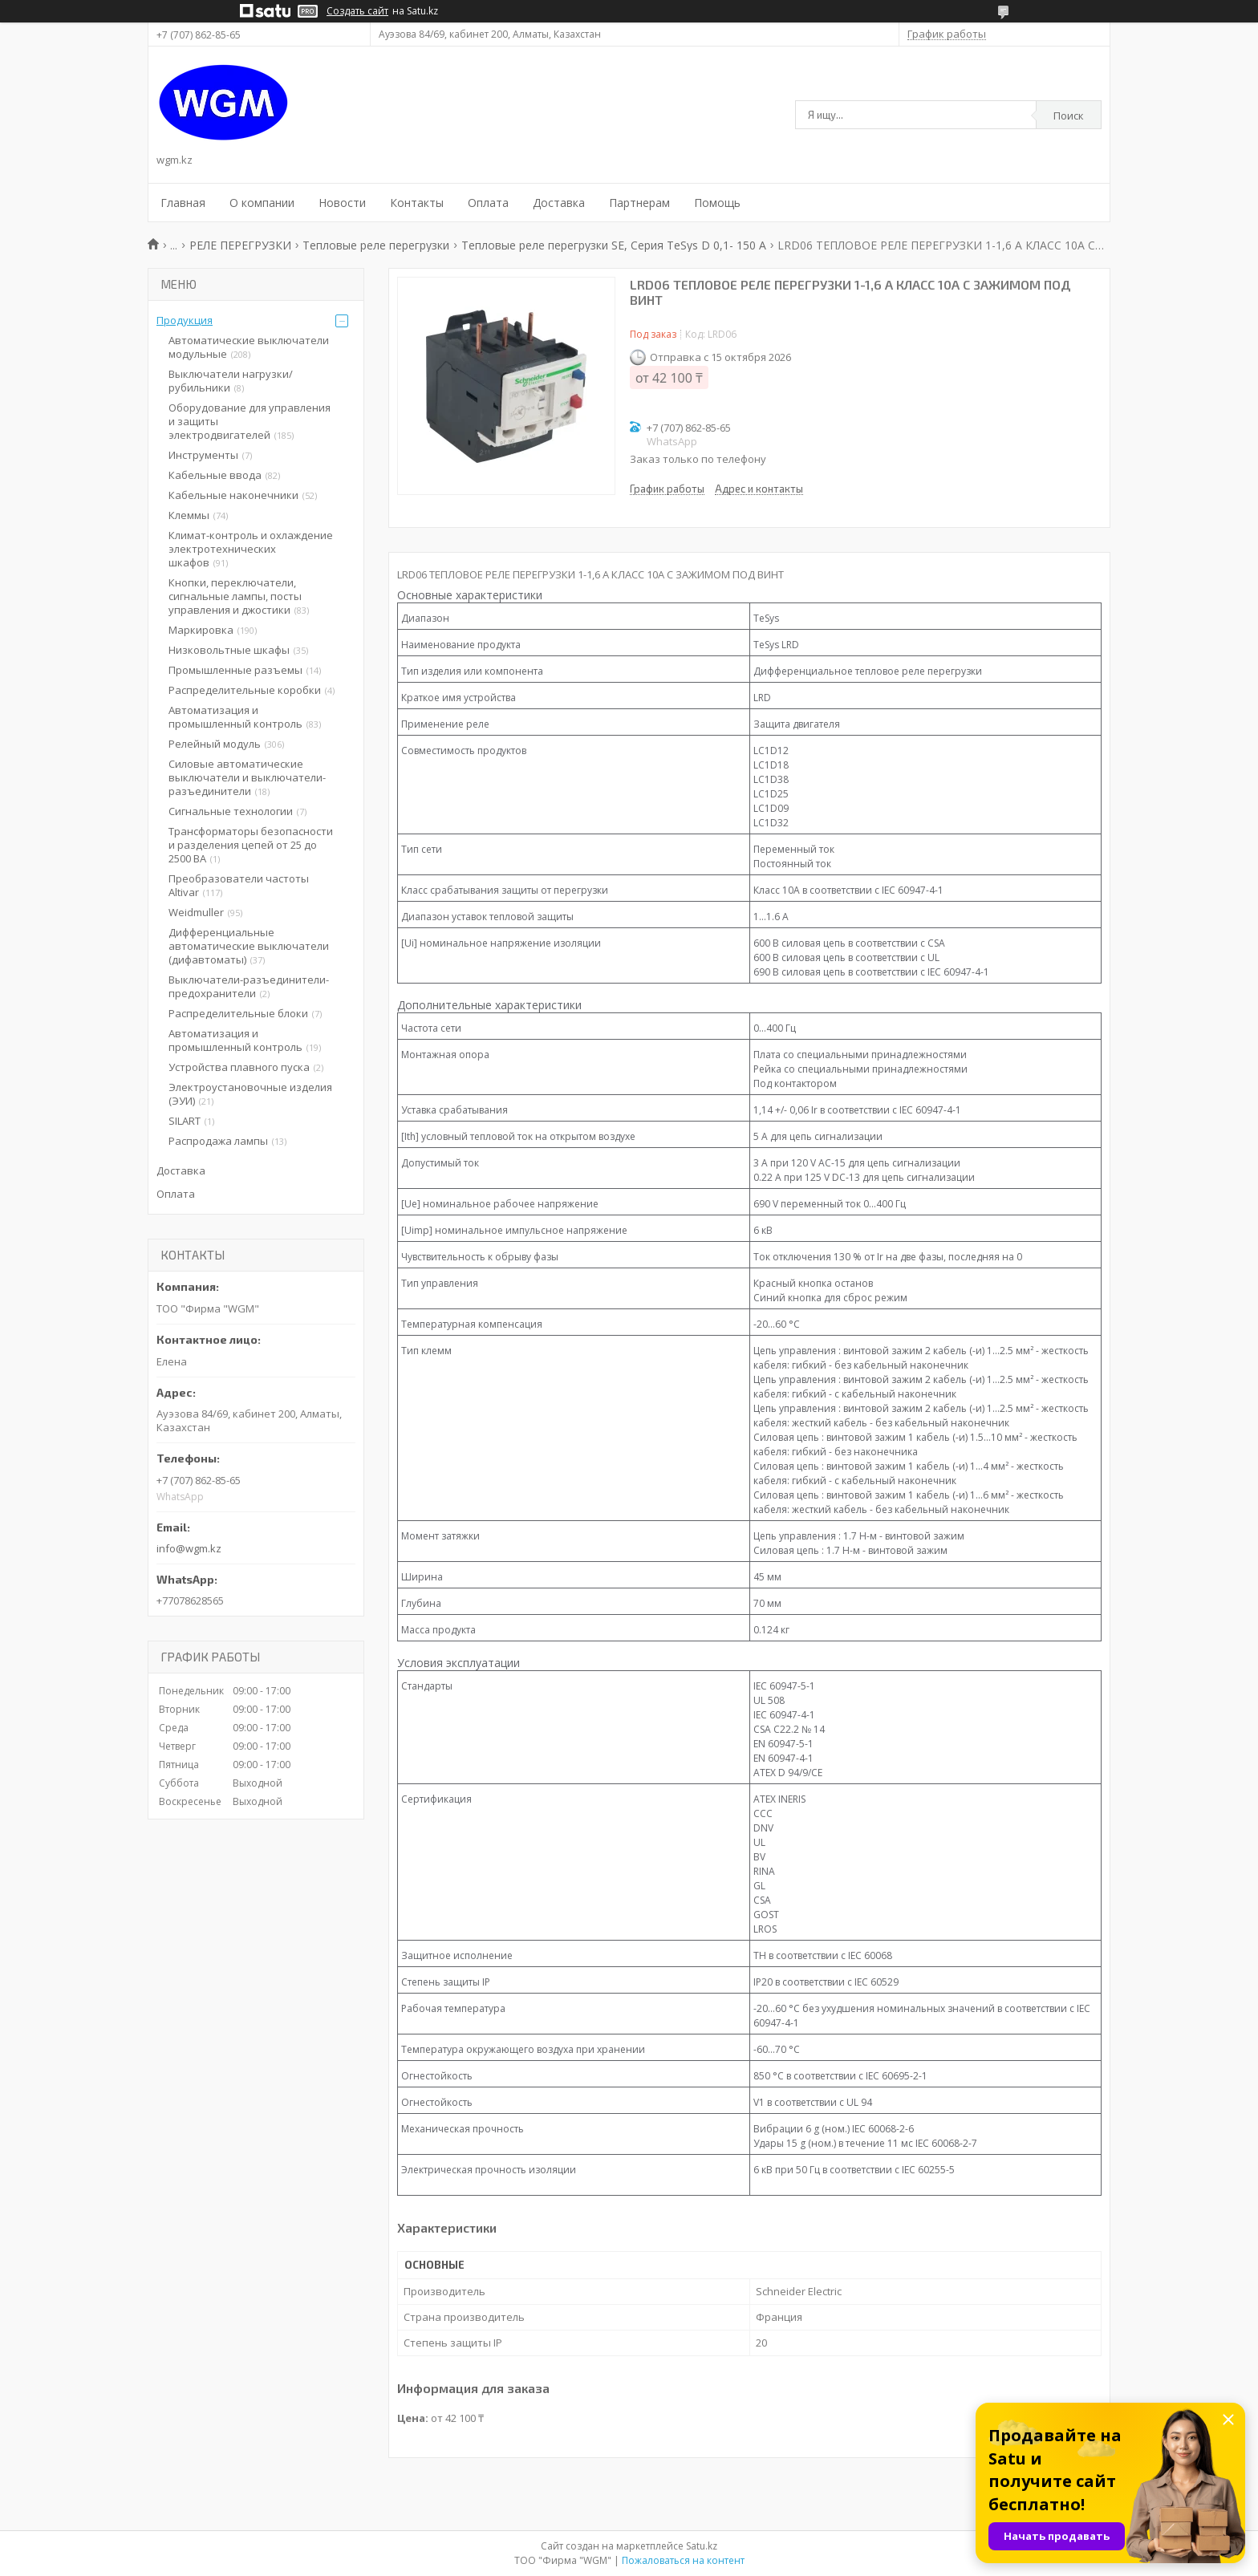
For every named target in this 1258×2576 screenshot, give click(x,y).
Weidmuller (196, 912)
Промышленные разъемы (235, 670)
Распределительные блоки (238, 1013)
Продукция (184, 320)
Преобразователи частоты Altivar (238, 885)
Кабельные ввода (215, 475)
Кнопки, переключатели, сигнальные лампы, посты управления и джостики (235, 596)
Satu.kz (701, 2546)
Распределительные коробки (244, 690)
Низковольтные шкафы (229, 650)
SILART (184, 1121)
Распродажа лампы (218, 1141)
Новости (342, 202)
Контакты (417, 202)
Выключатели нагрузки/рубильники (230, 381)
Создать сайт (357, 11)
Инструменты (203, 455)
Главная (182, 202)
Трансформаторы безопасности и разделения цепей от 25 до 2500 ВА (250, 845)
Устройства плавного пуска (239, 1067)
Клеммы (188, 515)
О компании (261, 202)
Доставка (559, 202)
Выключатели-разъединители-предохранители (248, 986)
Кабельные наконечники (233, 495)
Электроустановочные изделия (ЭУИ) (250, 1094)
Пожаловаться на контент (683, 2560)
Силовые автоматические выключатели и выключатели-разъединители (247, 777)
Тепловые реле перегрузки (375, 245)
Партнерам (639, 202)
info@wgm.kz (188, 1548)
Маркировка (200, 630)
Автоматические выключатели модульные (248, 347)
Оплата (488, 202)
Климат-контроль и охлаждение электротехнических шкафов (250, 549)
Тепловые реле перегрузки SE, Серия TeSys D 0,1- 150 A (613, 245)
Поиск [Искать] (1068, 115)
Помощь (717, 202)
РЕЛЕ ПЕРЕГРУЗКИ (240, 245)
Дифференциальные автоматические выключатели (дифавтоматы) (248, 946)
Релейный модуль (214, 743)
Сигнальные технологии (230, 811)
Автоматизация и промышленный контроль (235, 717)
